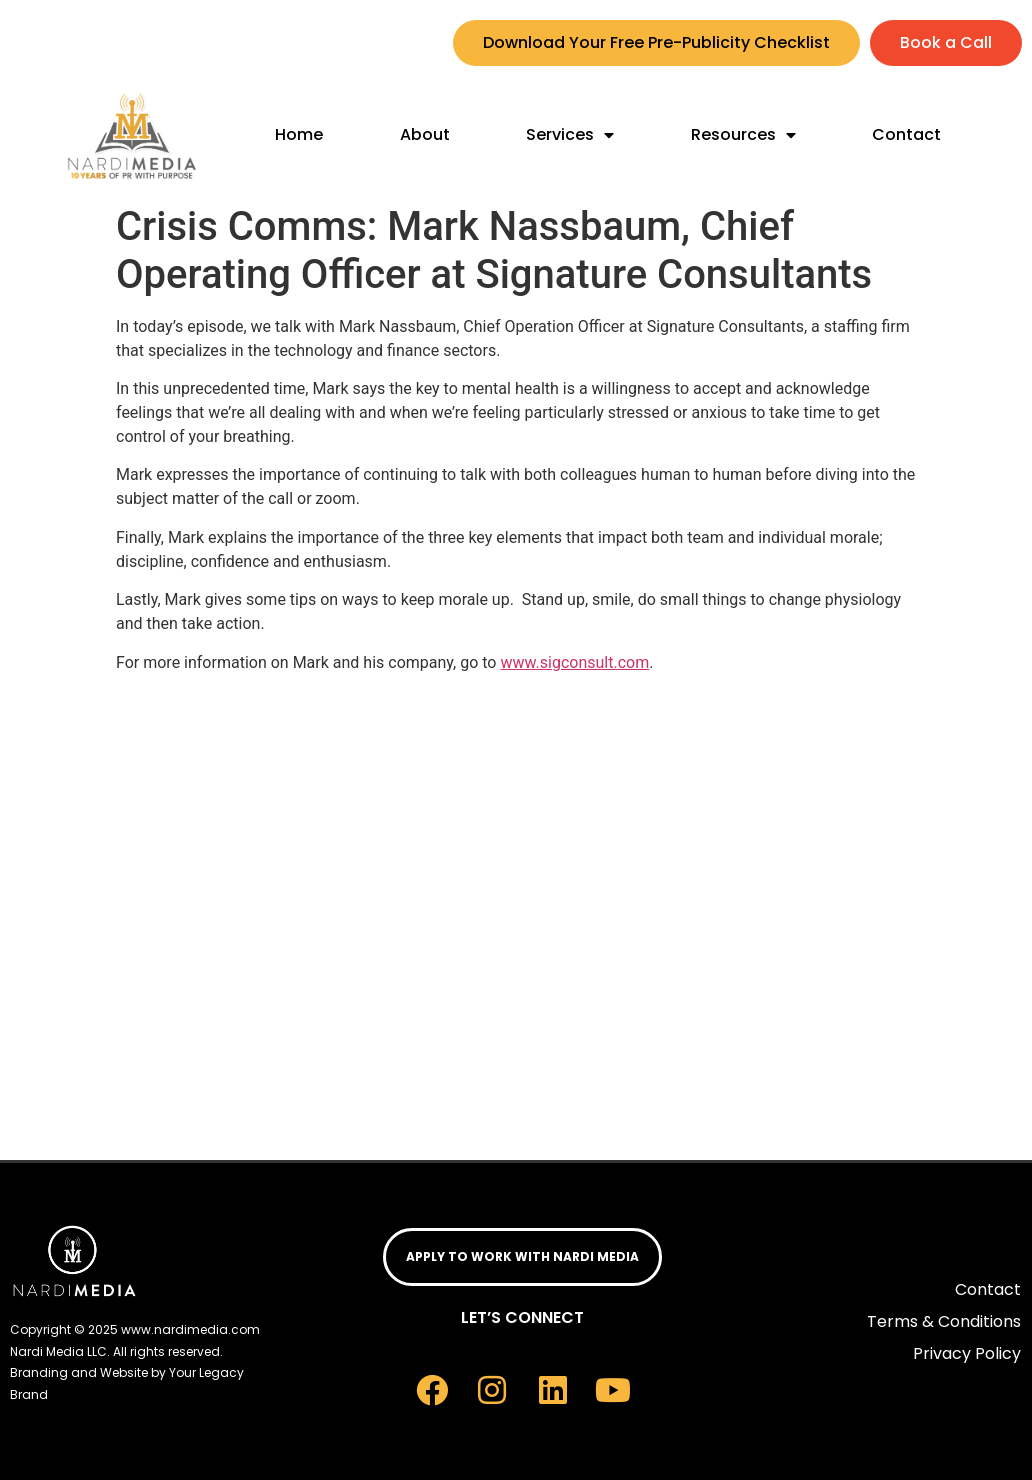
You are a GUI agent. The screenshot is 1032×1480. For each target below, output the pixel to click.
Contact (906, 134)
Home (299, 134)
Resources (743, 135)
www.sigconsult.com (574, 662)
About (425, 134)
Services (570, 135)
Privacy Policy (967, 1353)
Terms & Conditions (944, 1321)
